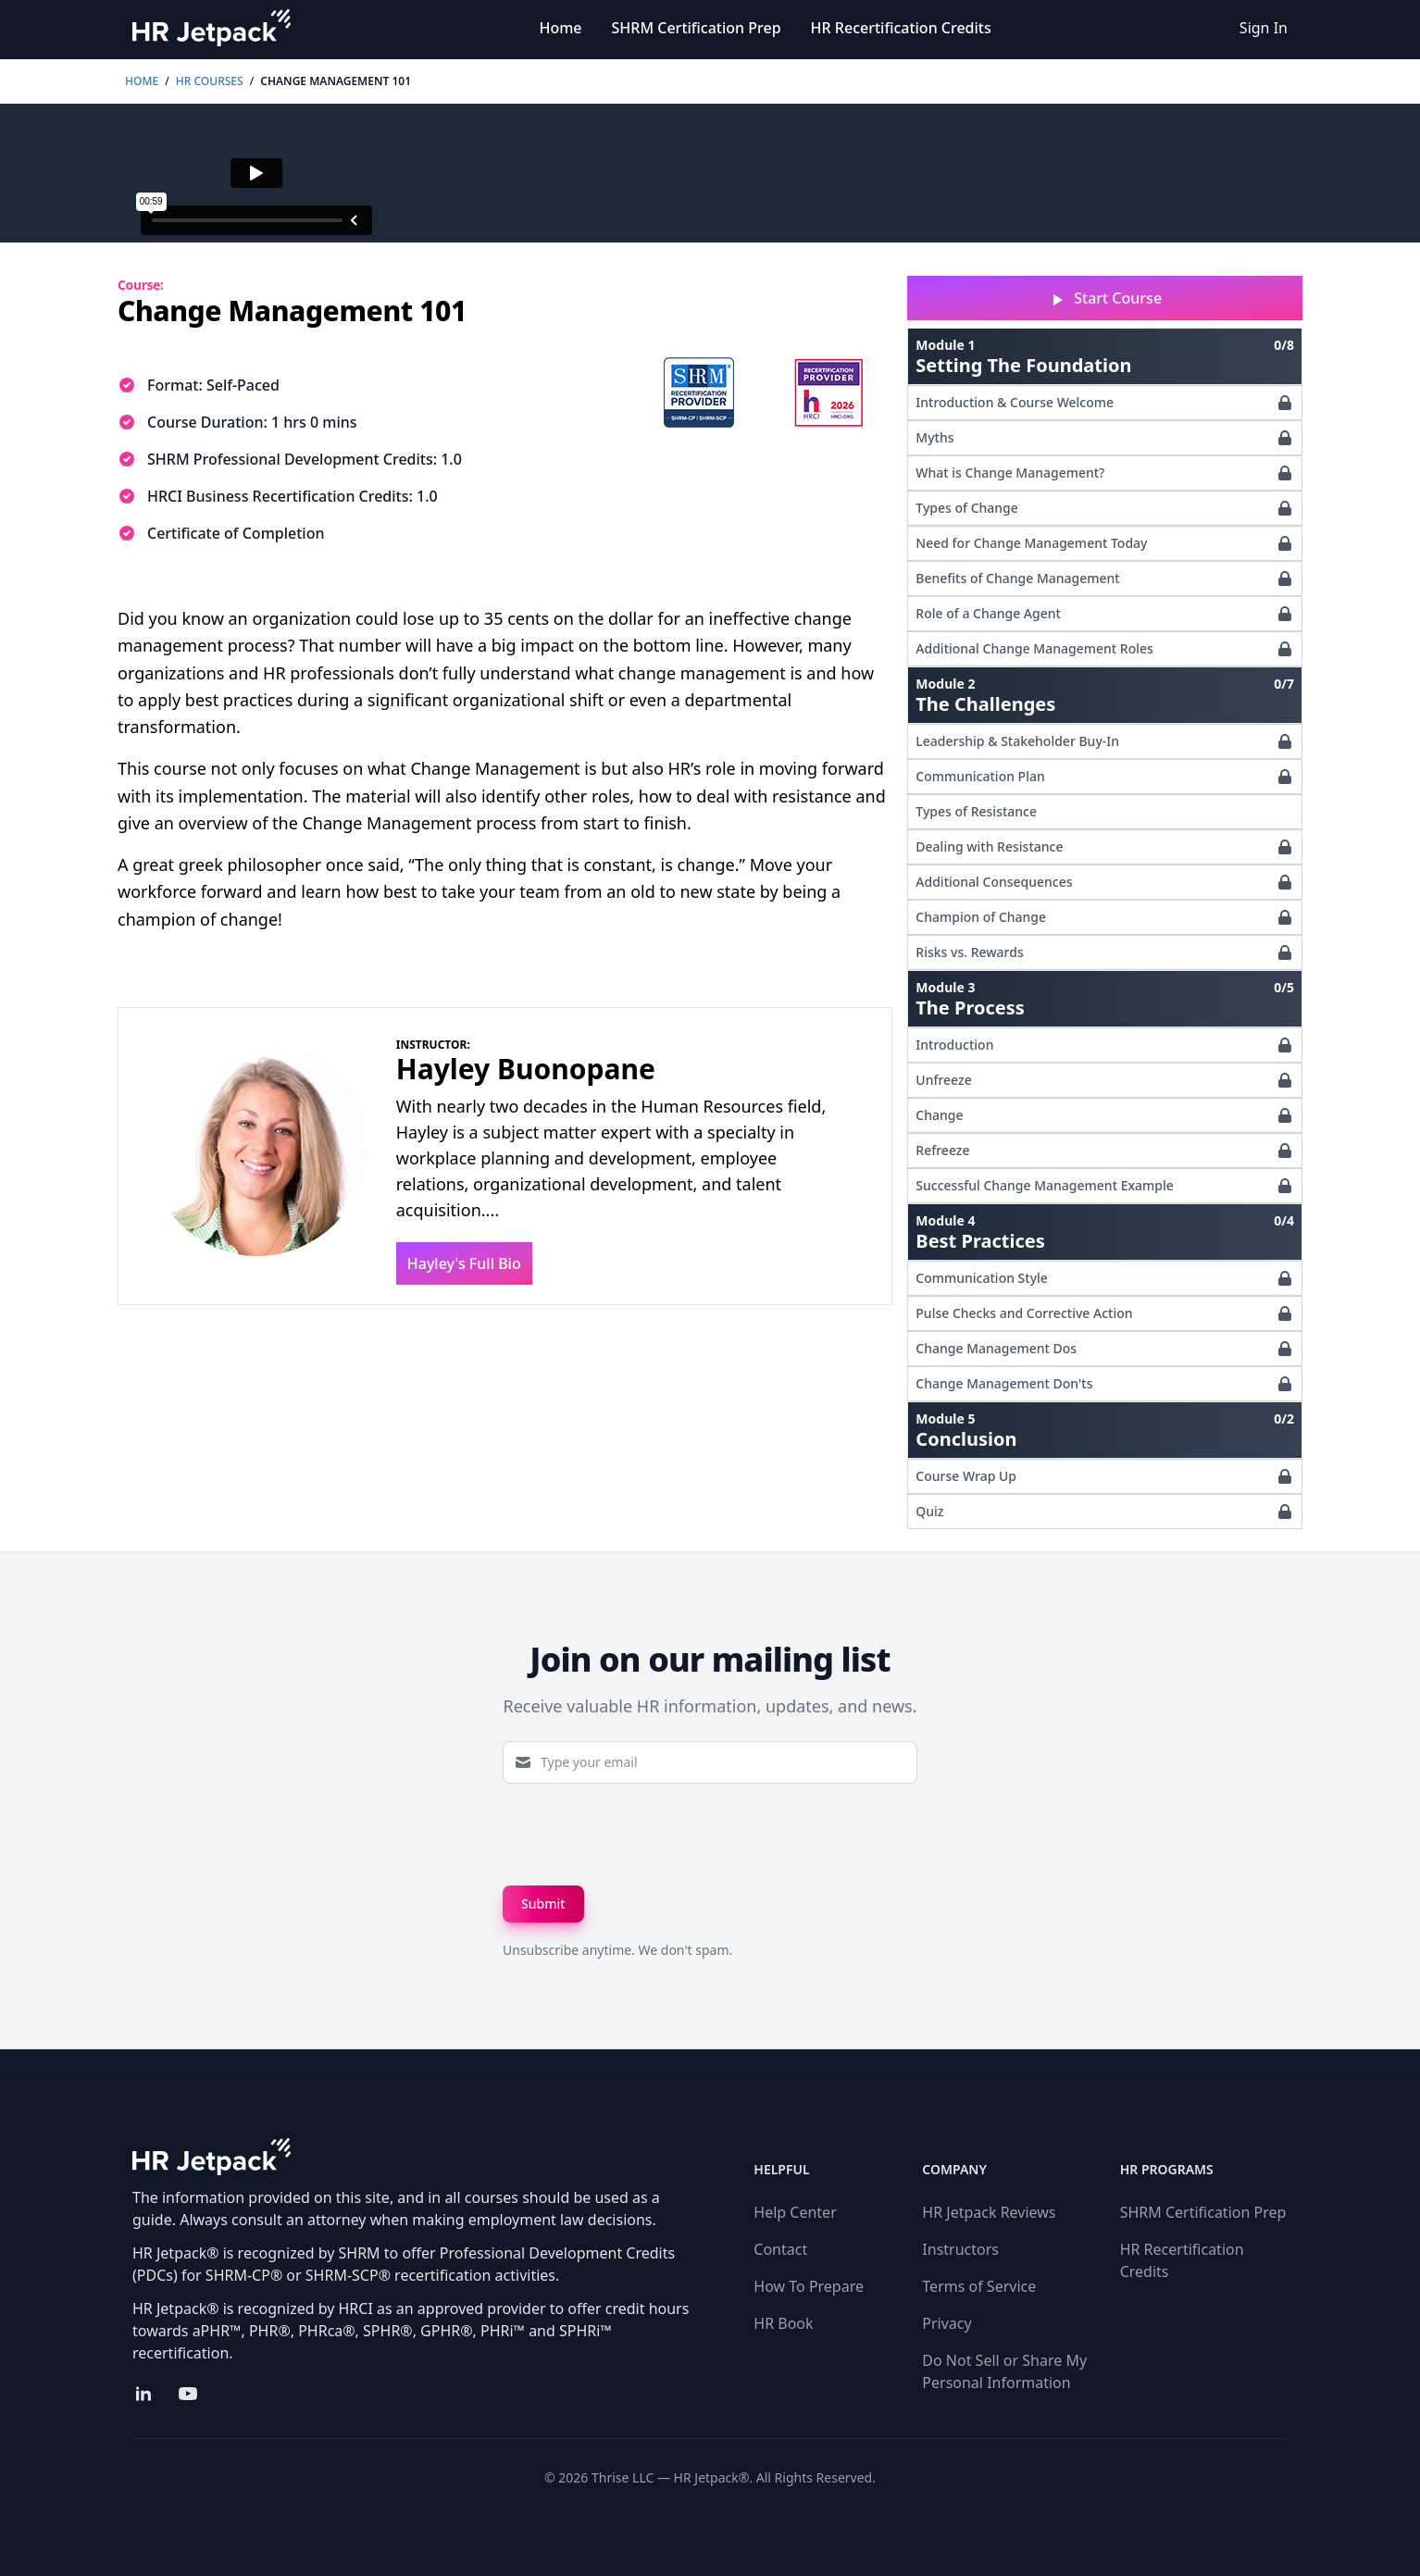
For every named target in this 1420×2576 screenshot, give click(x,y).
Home (560, 28)
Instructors (960, 2249)
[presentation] (643, 1834)
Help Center (795, 2212)
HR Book (783, 2323)
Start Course (1105, 298)
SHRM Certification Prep (696, 28)
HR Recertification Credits (901, 28)
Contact (780, 2249)
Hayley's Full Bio (464, 1263)
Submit (543, 1903)
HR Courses (209, 81)
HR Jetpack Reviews (988, 2212)
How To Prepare (809, 2286)
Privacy (946, 2323)
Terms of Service (979, 2286)
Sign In (1263, 28)
